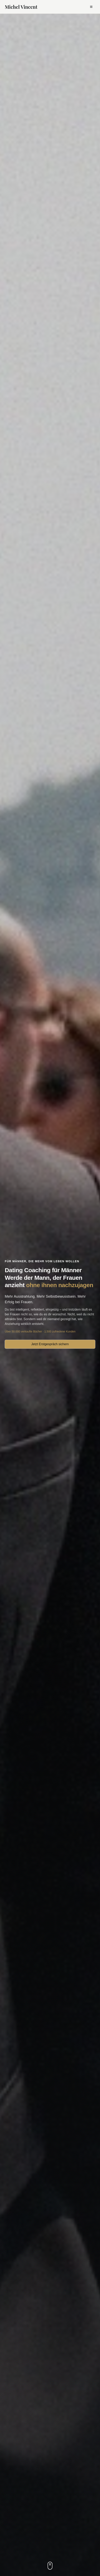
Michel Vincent (21, 7)
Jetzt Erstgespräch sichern (50, 1344)
